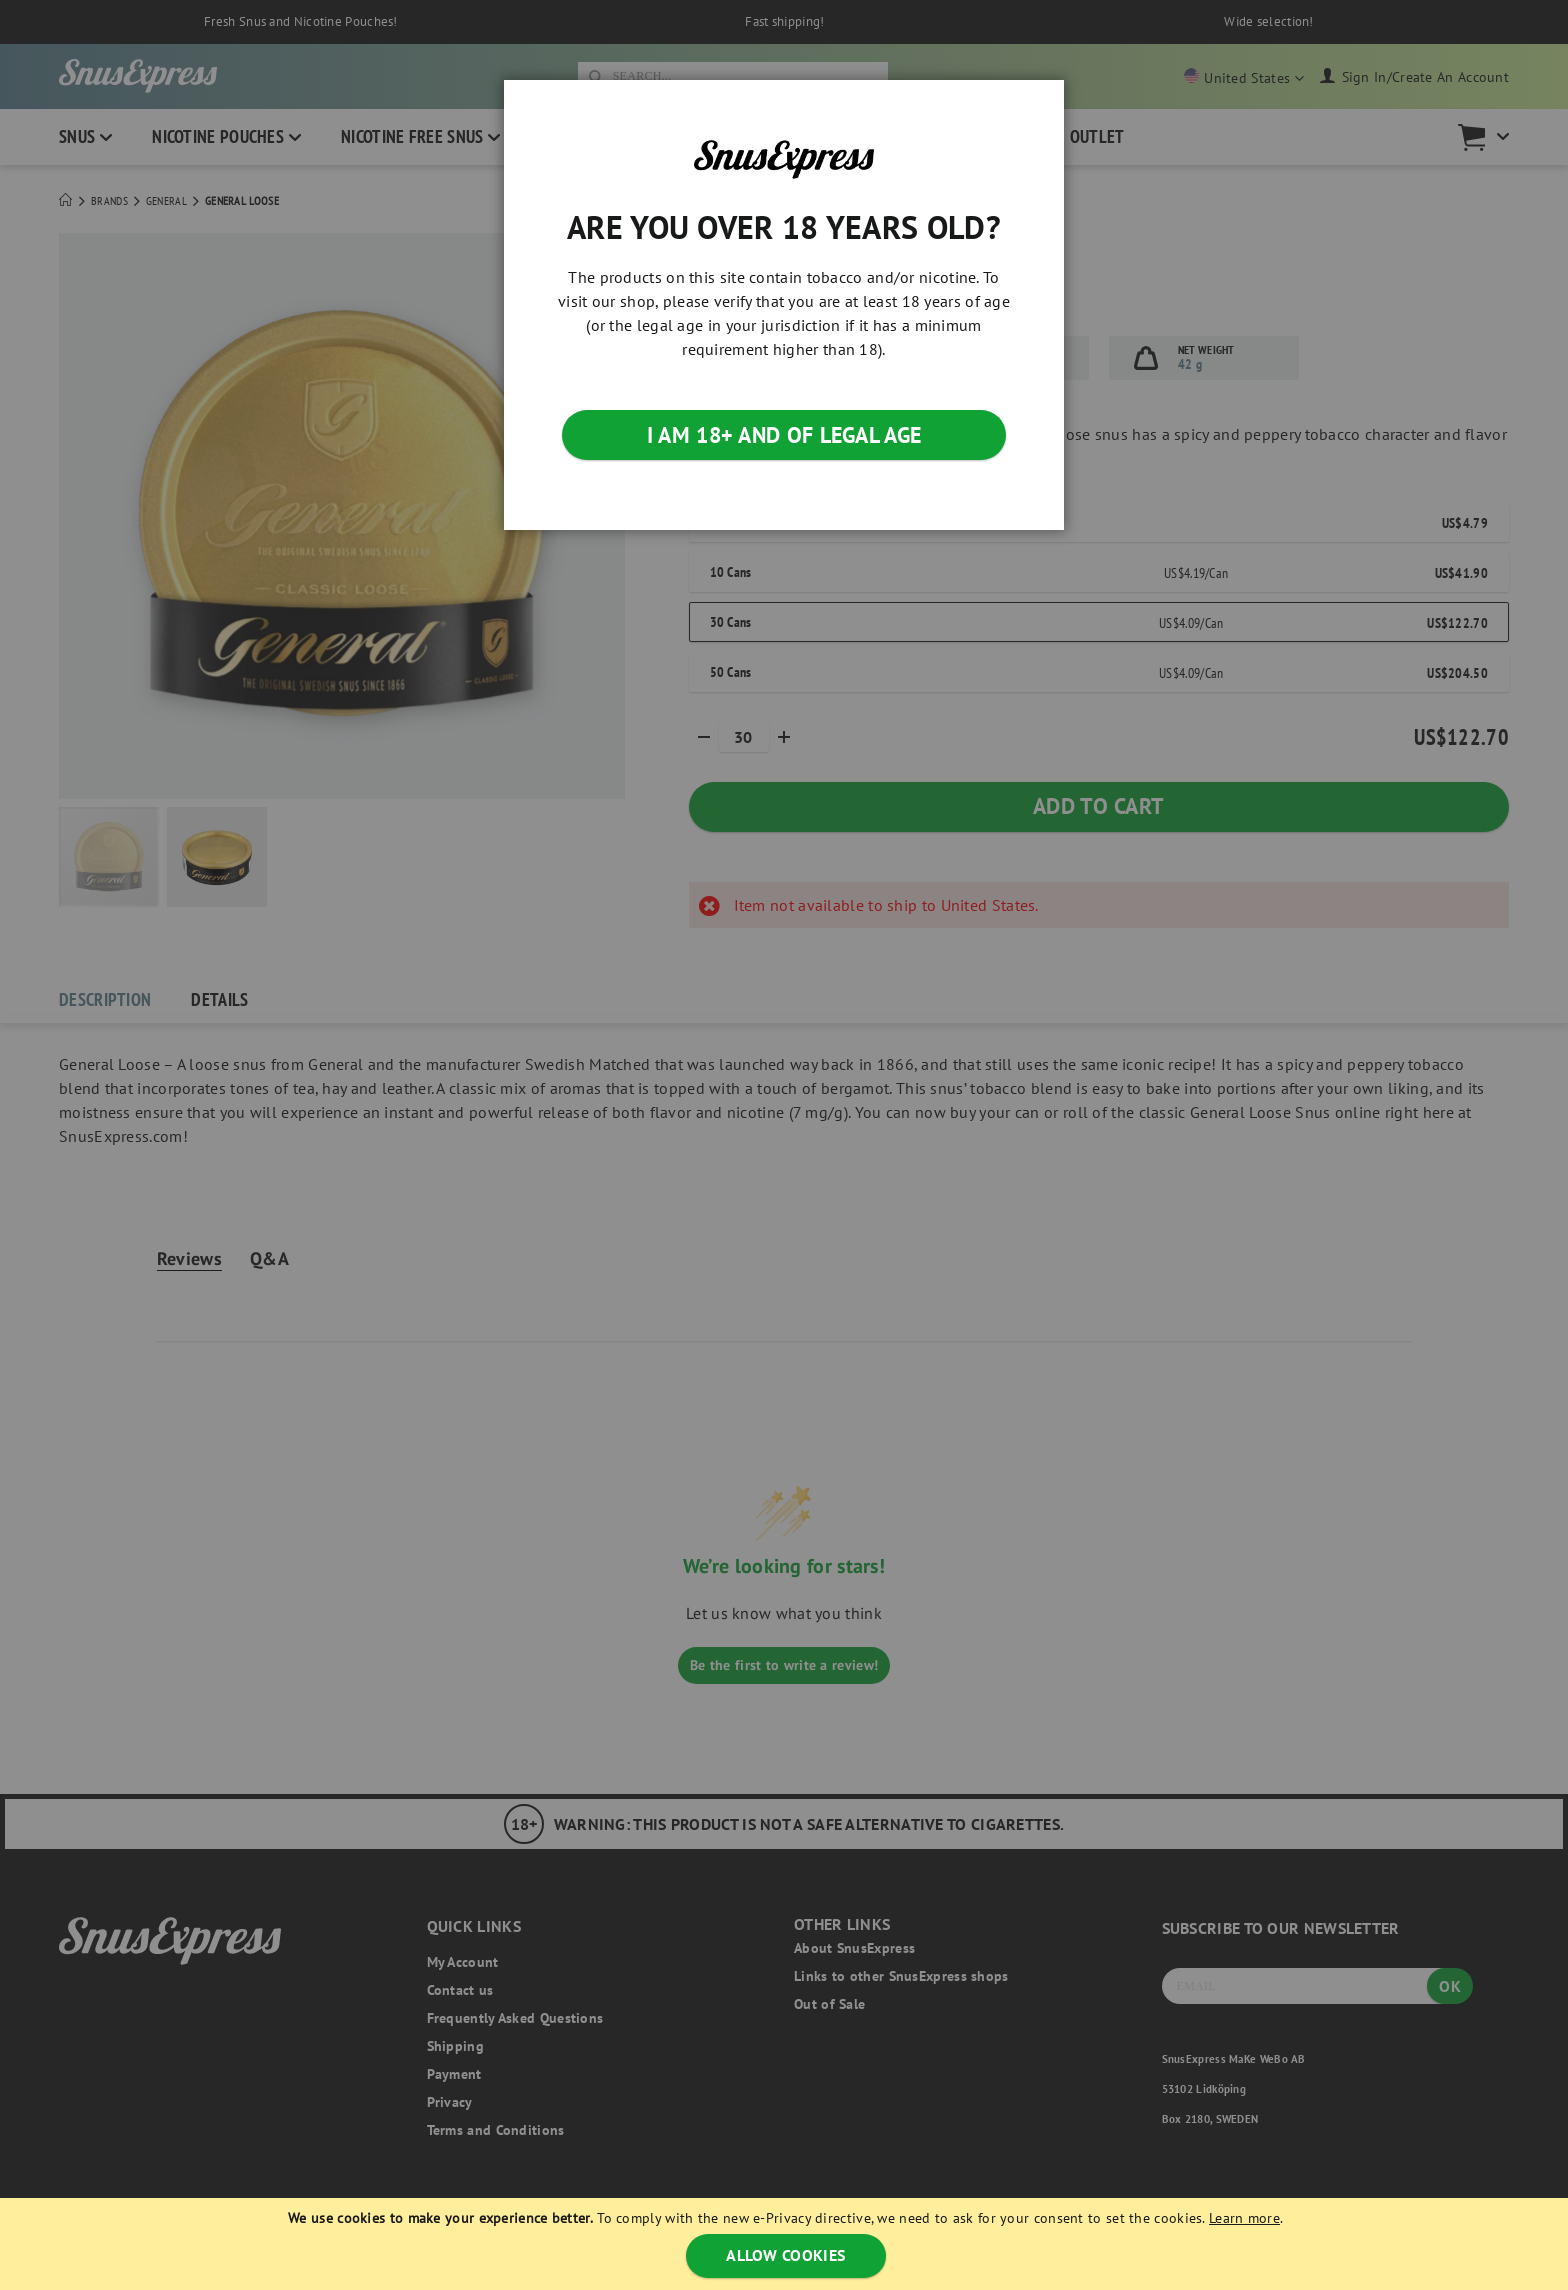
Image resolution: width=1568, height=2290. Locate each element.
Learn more (1244, 2218)
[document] (786, 2244)
